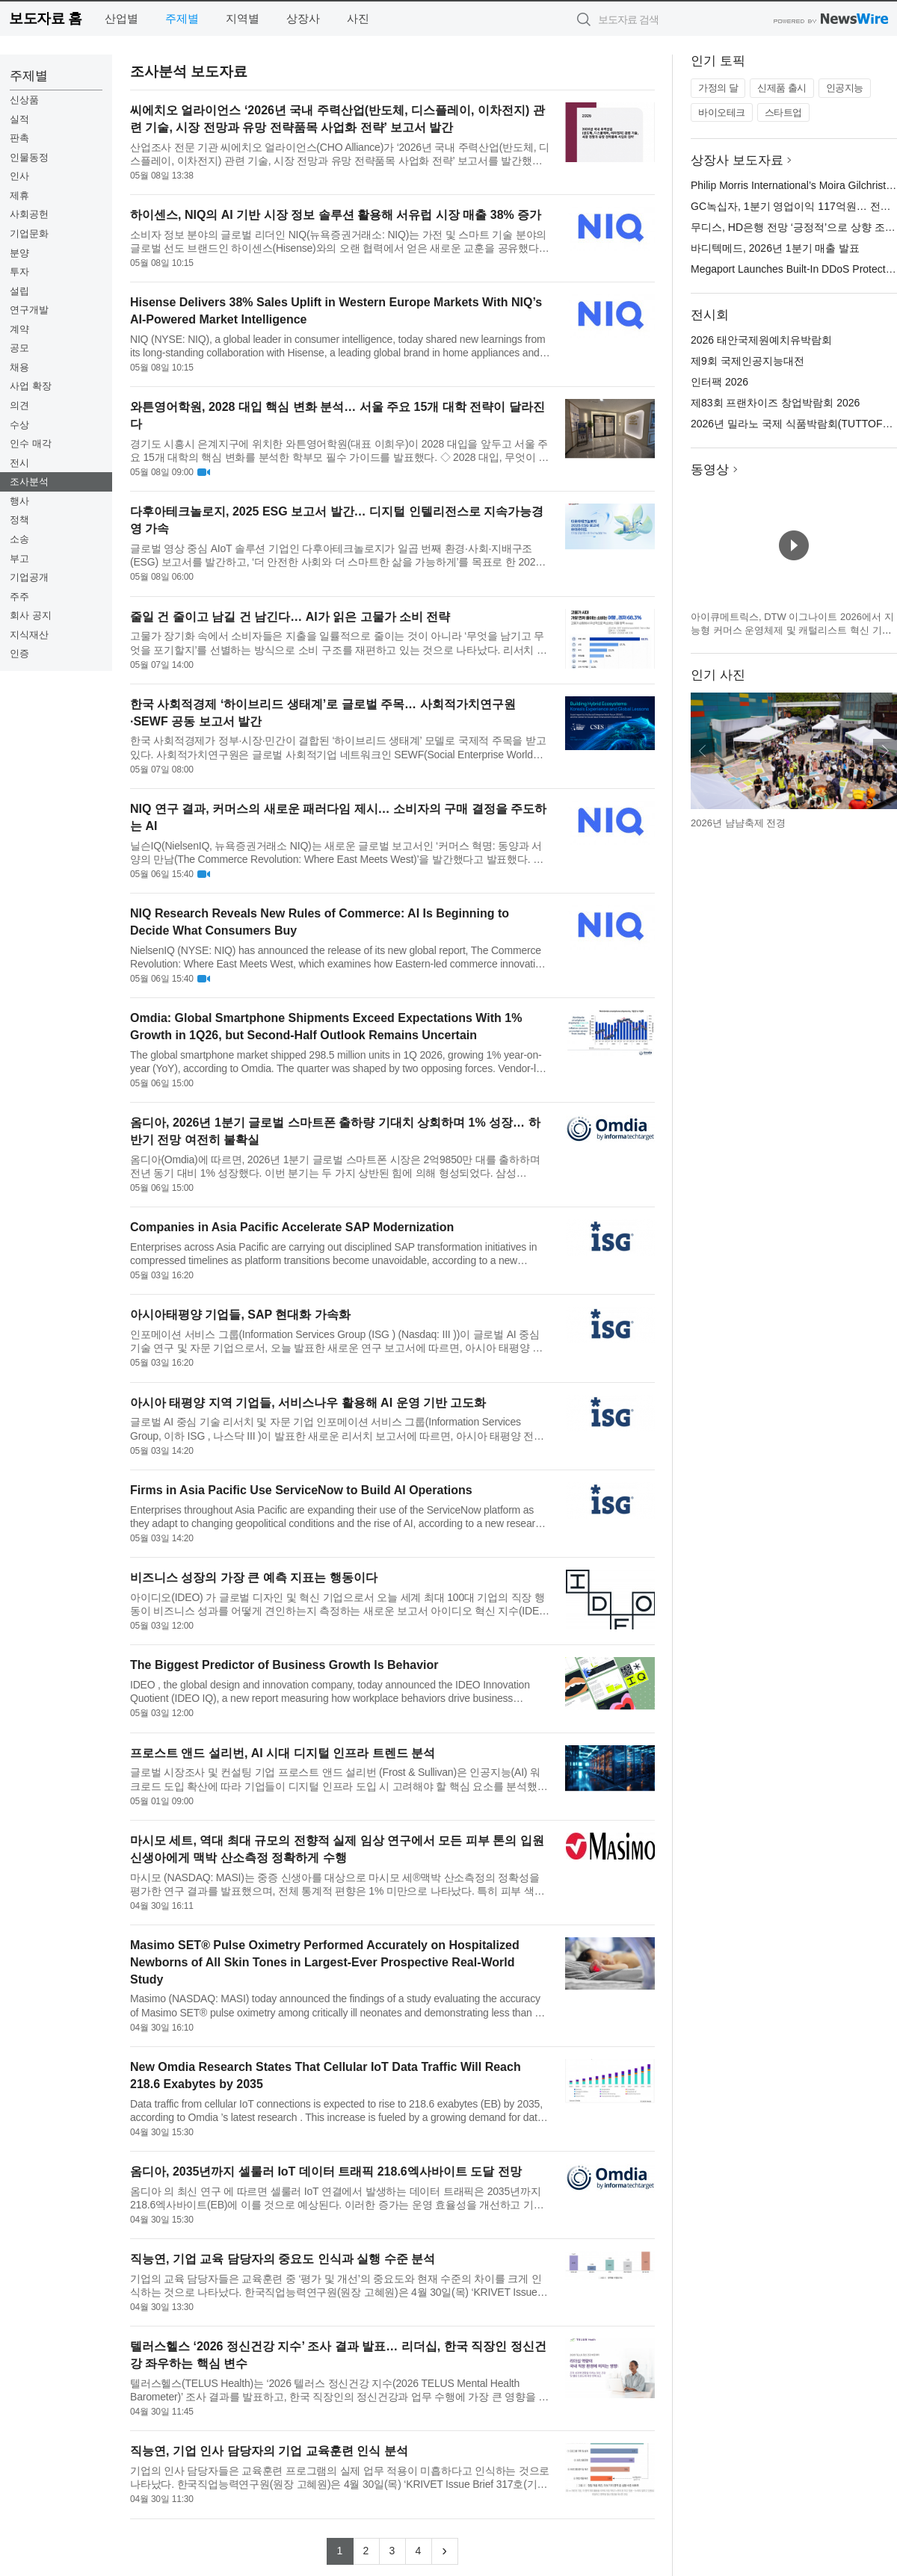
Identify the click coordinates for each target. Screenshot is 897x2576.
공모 (19, 347)
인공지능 (844, 87)
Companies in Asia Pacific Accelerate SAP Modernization (292, 1227)
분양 (19, 252)
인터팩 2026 (719, 382)
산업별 (121, 18)
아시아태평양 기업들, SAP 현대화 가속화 (240, 1314)
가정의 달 (718, 87)
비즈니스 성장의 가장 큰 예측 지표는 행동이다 (253, 1577)
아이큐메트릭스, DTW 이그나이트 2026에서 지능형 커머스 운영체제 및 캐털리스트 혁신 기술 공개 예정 (792, 629)
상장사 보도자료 (737, 160)
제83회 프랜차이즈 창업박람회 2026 (775, 403)
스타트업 (783, 112)
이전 (703, 751)
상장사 (303, 18)
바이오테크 (721, 112)
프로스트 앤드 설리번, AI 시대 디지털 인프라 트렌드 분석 (282, 1753)
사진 (358, 18)
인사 (19, 176)
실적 (19, 119)
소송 (19, 539)
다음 (885, 751)
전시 (19, 462)
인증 (19, 653)
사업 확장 (31, 385)
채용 (19, 367)
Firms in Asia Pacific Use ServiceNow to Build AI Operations (301, 1490)
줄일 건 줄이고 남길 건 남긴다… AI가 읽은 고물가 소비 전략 (290, 616)
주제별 (182, 18)
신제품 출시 (782, 87)
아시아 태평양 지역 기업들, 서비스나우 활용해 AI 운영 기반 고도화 (308, 1402)
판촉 (19, 137)
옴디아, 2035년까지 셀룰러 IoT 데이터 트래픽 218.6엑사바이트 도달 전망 (326, 2171)
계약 (19, 329)
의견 (19, 405)
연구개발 (29, 309)
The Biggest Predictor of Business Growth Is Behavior (284, 1665)
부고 (19, 558)
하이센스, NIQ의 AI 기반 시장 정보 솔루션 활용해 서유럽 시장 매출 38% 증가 (335, 214)
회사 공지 (31, 615)
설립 (19, 291)
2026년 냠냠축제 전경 (738, 823)
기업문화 (29, 233)
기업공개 (29, 577)
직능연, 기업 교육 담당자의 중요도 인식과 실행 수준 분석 (282, 2259)
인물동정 (29, 157)
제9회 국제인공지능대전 (747, 361)
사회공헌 (29, 214)
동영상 (710, 469)
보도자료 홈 (45, 18)
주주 (19, 596)
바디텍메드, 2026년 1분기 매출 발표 (775, 248)
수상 (19, 424)
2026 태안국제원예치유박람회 (761, 340)
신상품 (24, 99)
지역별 (242, 18)
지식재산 (29, 634)
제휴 (19, 195)
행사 (19, 501)
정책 (19, 519)
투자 (19, 271)
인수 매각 (31, 443)
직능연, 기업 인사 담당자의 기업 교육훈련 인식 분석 (269, 2451)
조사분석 (29, 481)
